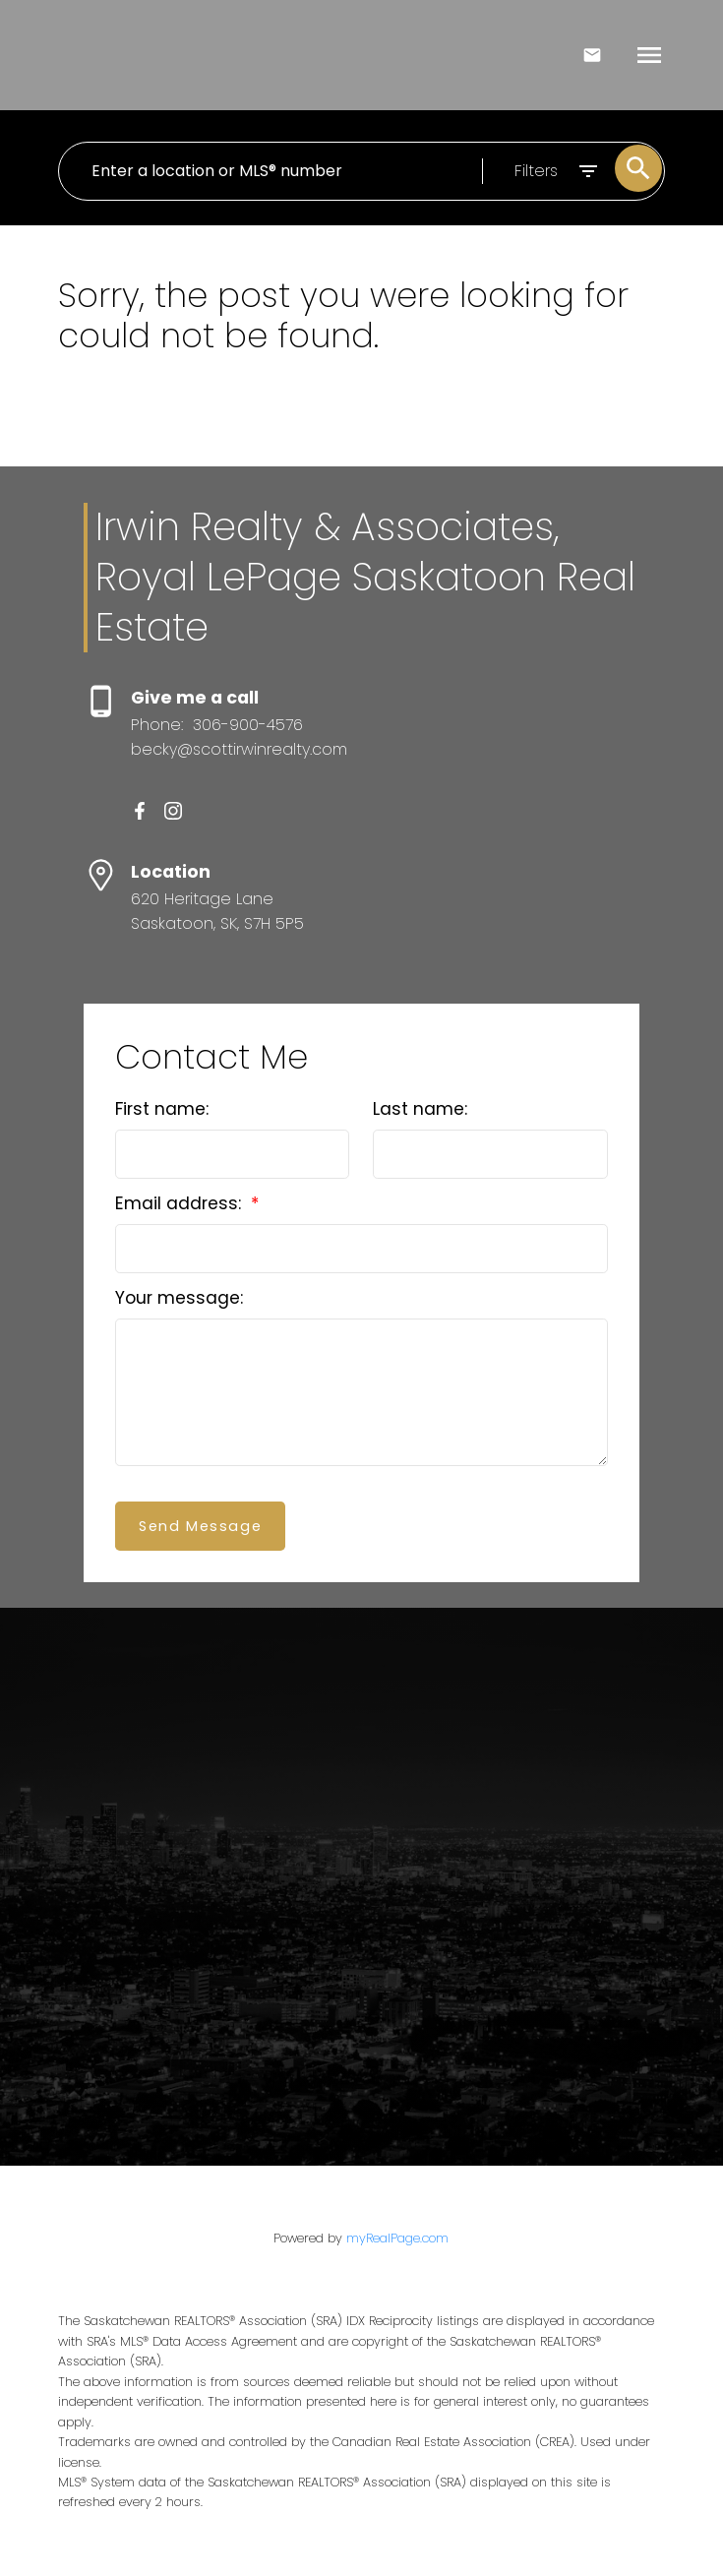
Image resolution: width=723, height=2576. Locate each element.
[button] (140, 811)
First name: (162, 1109)
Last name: (420, 1109)
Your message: (179, 1298)
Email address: (180, 1203)
